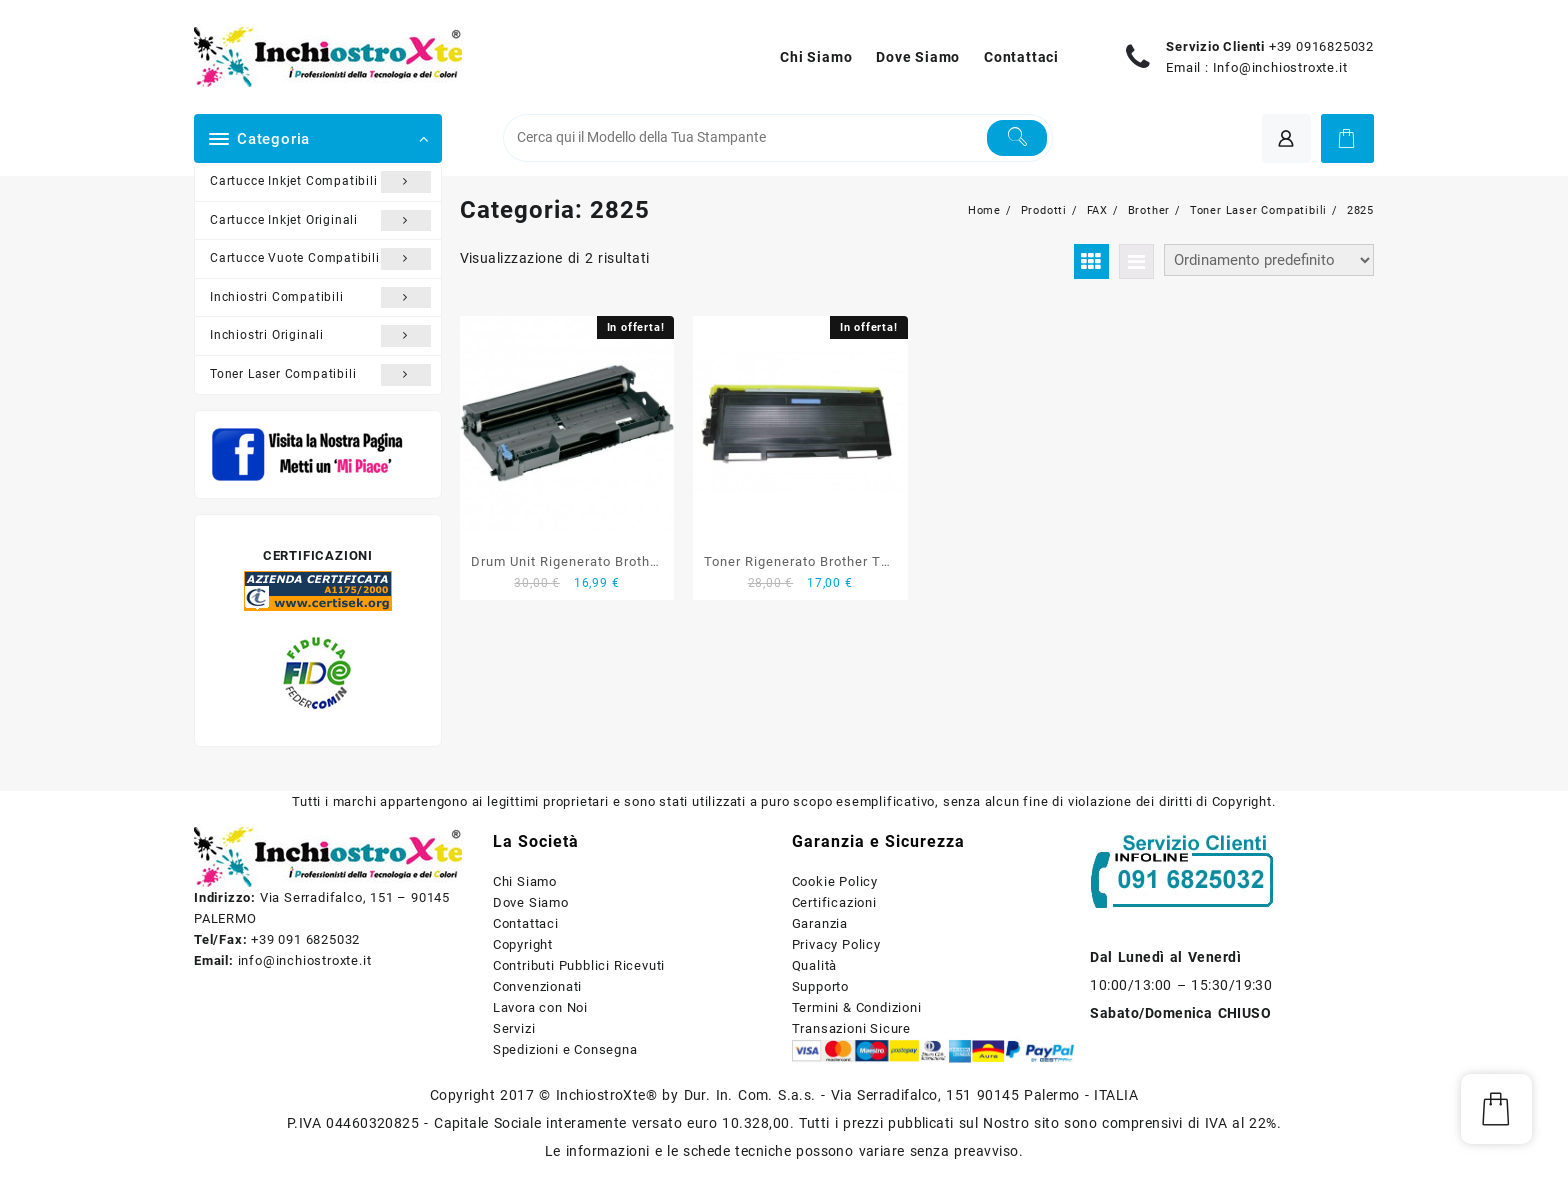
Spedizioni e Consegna (565, 1049)
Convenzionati (537, 986)
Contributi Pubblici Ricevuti (579, 965)
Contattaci (526, 923)
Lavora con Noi (540, 1007)
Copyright (523, 944)
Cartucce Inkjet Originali (320, 221)
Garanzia (820, 923)
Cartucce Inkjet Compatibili (320, 182)
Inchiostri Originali (320, 336)
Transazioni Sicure (851, 1028)
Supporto (820, 986)
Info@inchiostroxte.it (1280, 67)
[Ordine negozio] (1269, 260)
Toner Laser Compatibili (320, 375)
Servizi (514, 1028)
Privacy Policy (836, 944)
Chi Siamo (525, 881)
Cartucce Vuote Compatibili (320, 259)
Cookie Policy (835, 881)
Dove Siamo (531, 902)
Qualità (815, 965)
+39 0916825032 (1321, 46)
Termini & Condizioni (857, 1007)
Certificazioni (834, 902)
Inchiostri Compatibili (320, 298)
